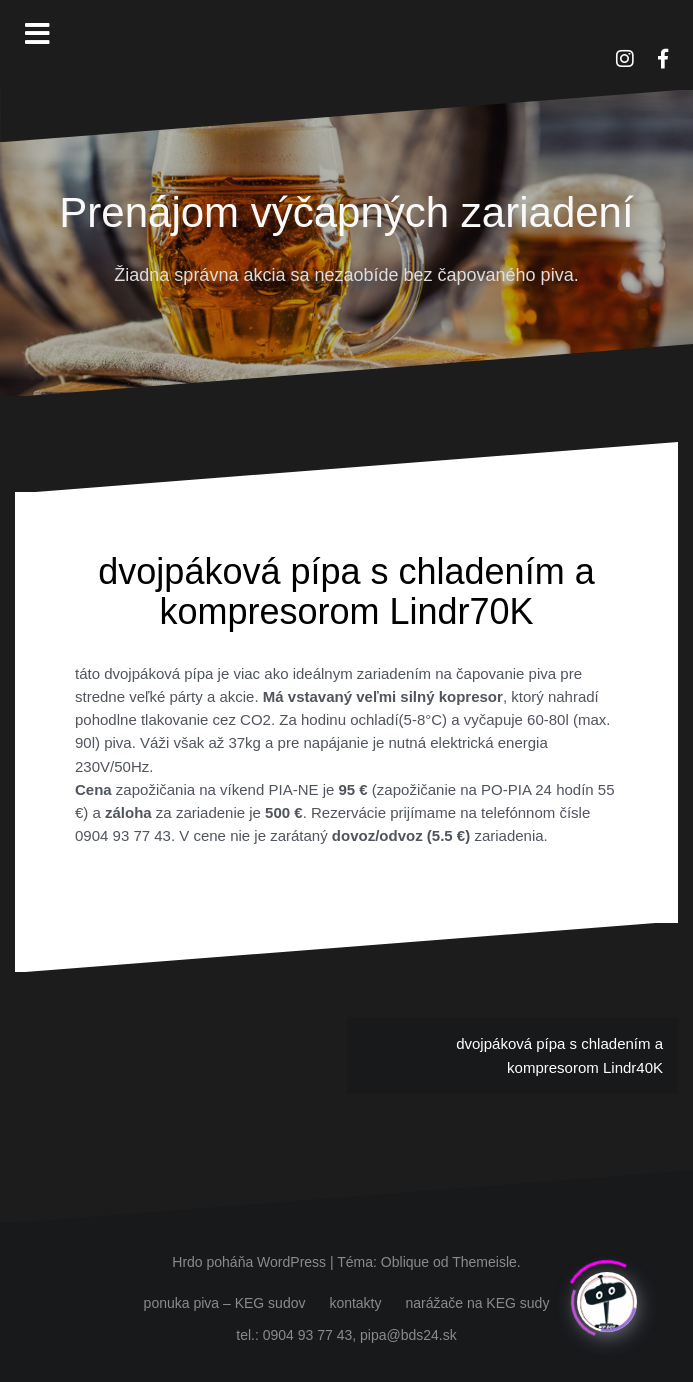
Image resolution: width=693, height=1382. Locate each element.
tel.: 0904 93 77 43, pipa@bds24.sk (346, 1335)
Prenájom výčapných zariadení (346, 212)
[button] (650, 28)
